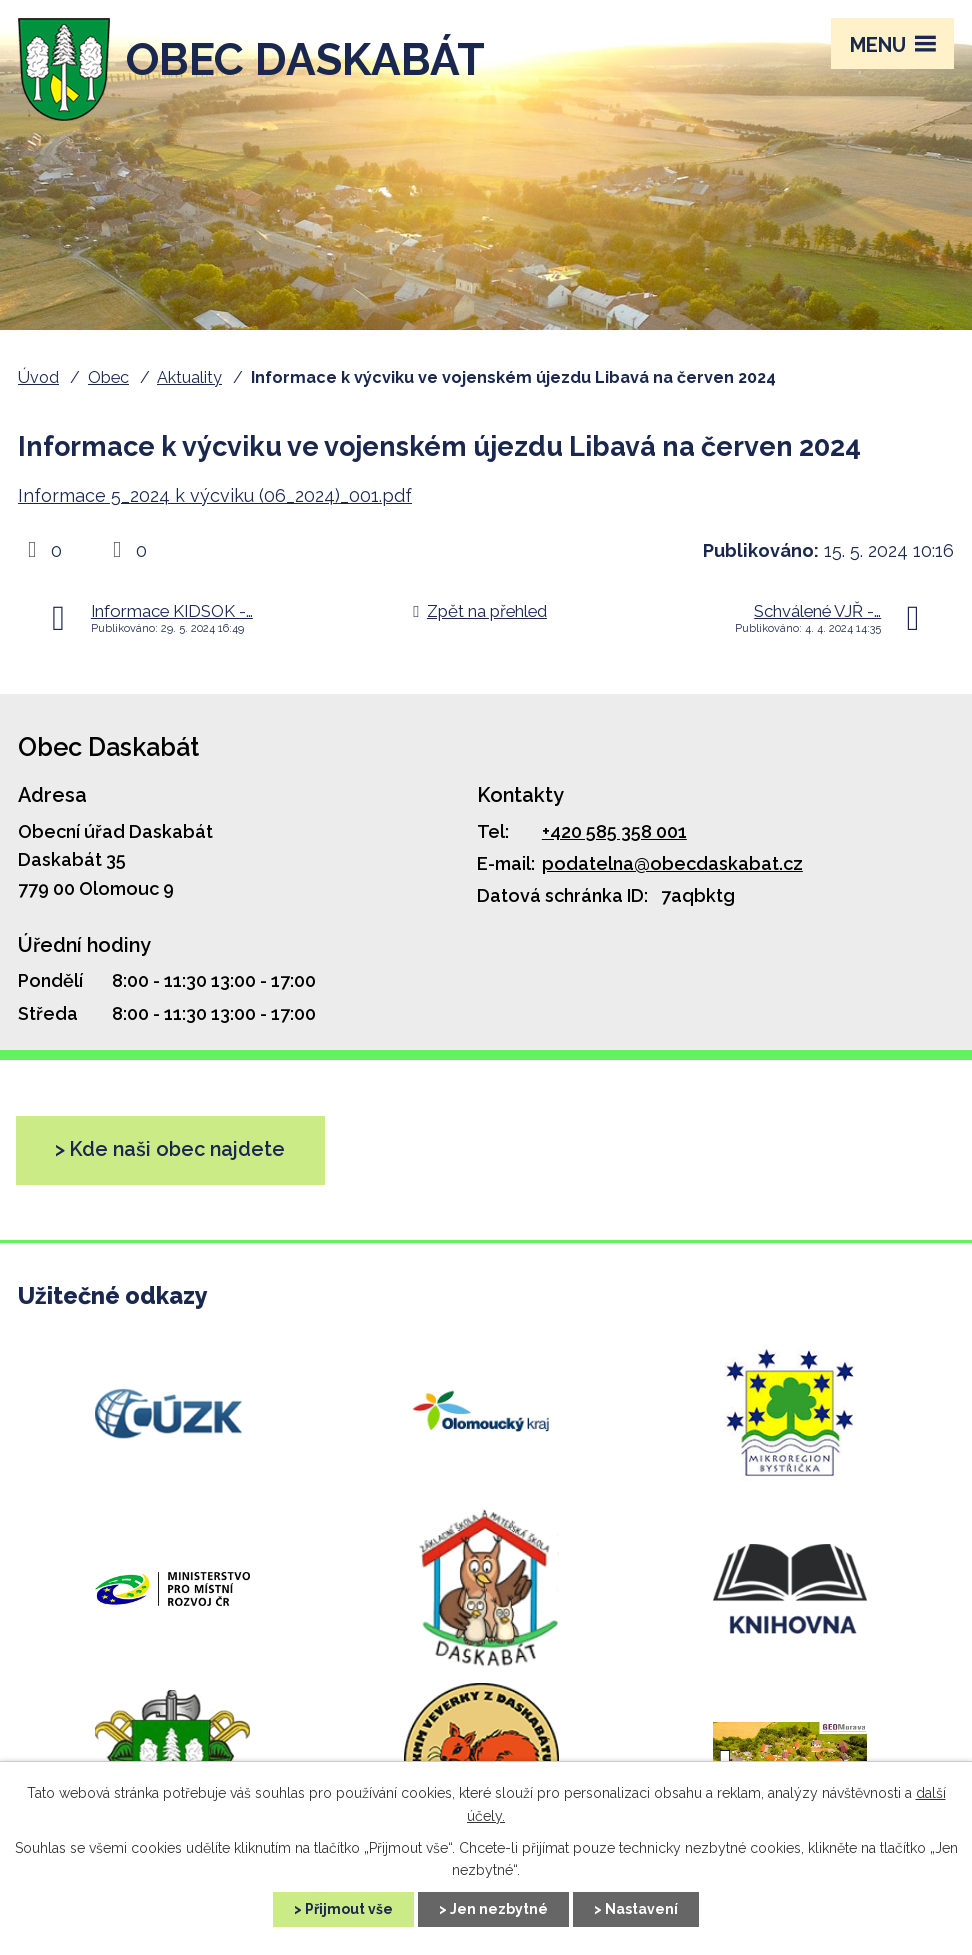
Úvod (38, 377)
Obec (108, 377)
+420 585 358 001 (614, 831)
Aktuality (189, 377)
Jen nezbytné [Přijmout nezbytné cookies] (499, 1909)
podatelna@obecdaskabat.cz (672, 863)
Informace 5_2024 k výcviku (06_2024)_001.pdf (215, 495)
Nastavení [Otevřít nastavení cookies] (641, 1909)
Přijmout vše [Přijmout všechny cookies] (349, 1909)
